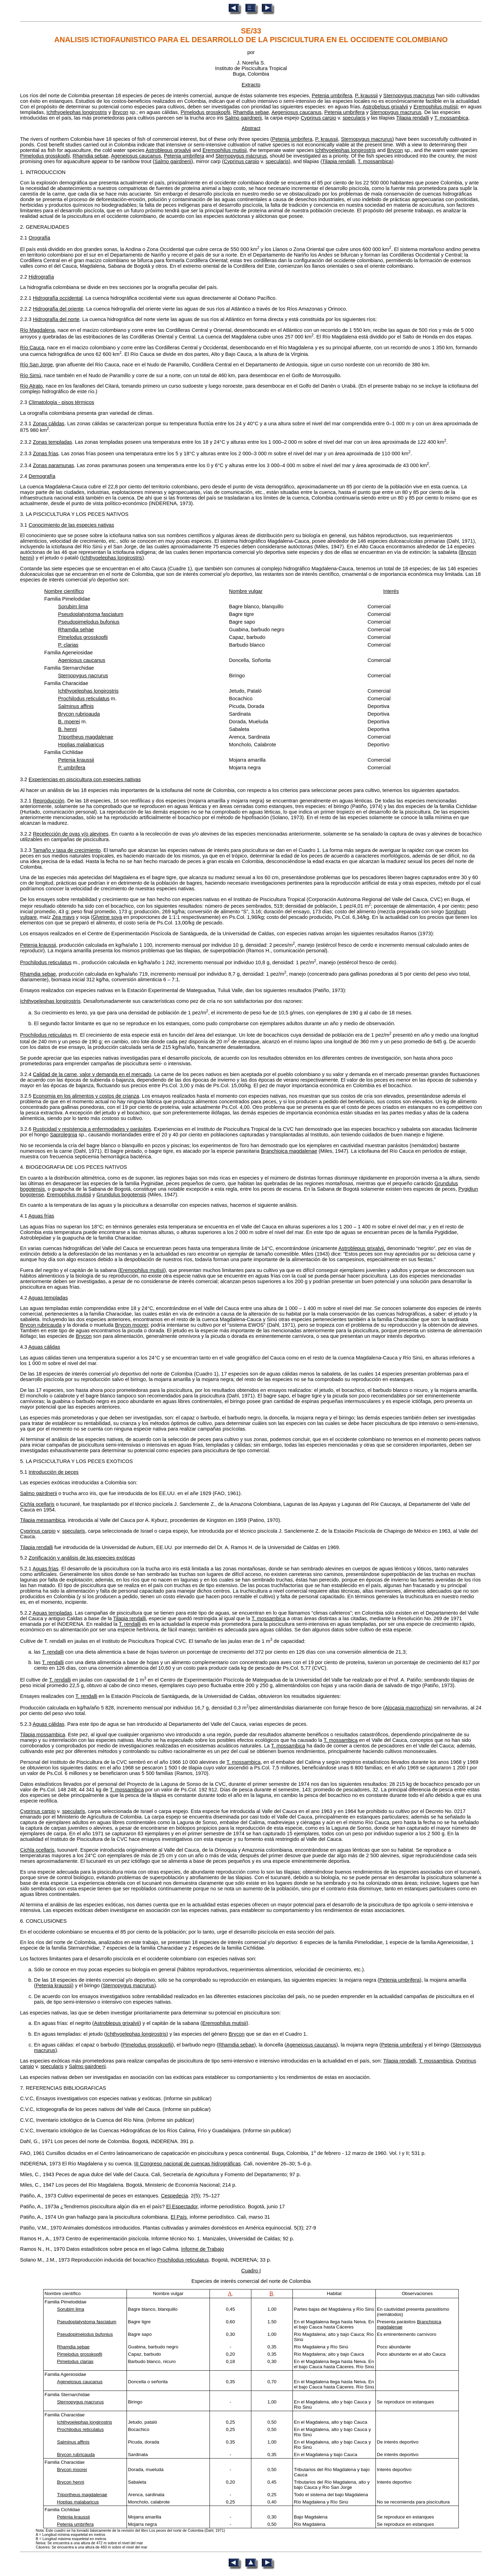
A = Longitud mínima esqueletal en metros (70, 2534)
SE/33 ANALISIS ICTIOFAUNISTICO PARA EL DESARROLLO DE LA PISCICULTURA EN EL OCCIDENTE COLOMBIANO (251, 35)
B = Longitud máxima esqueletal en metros (71, 2539)
